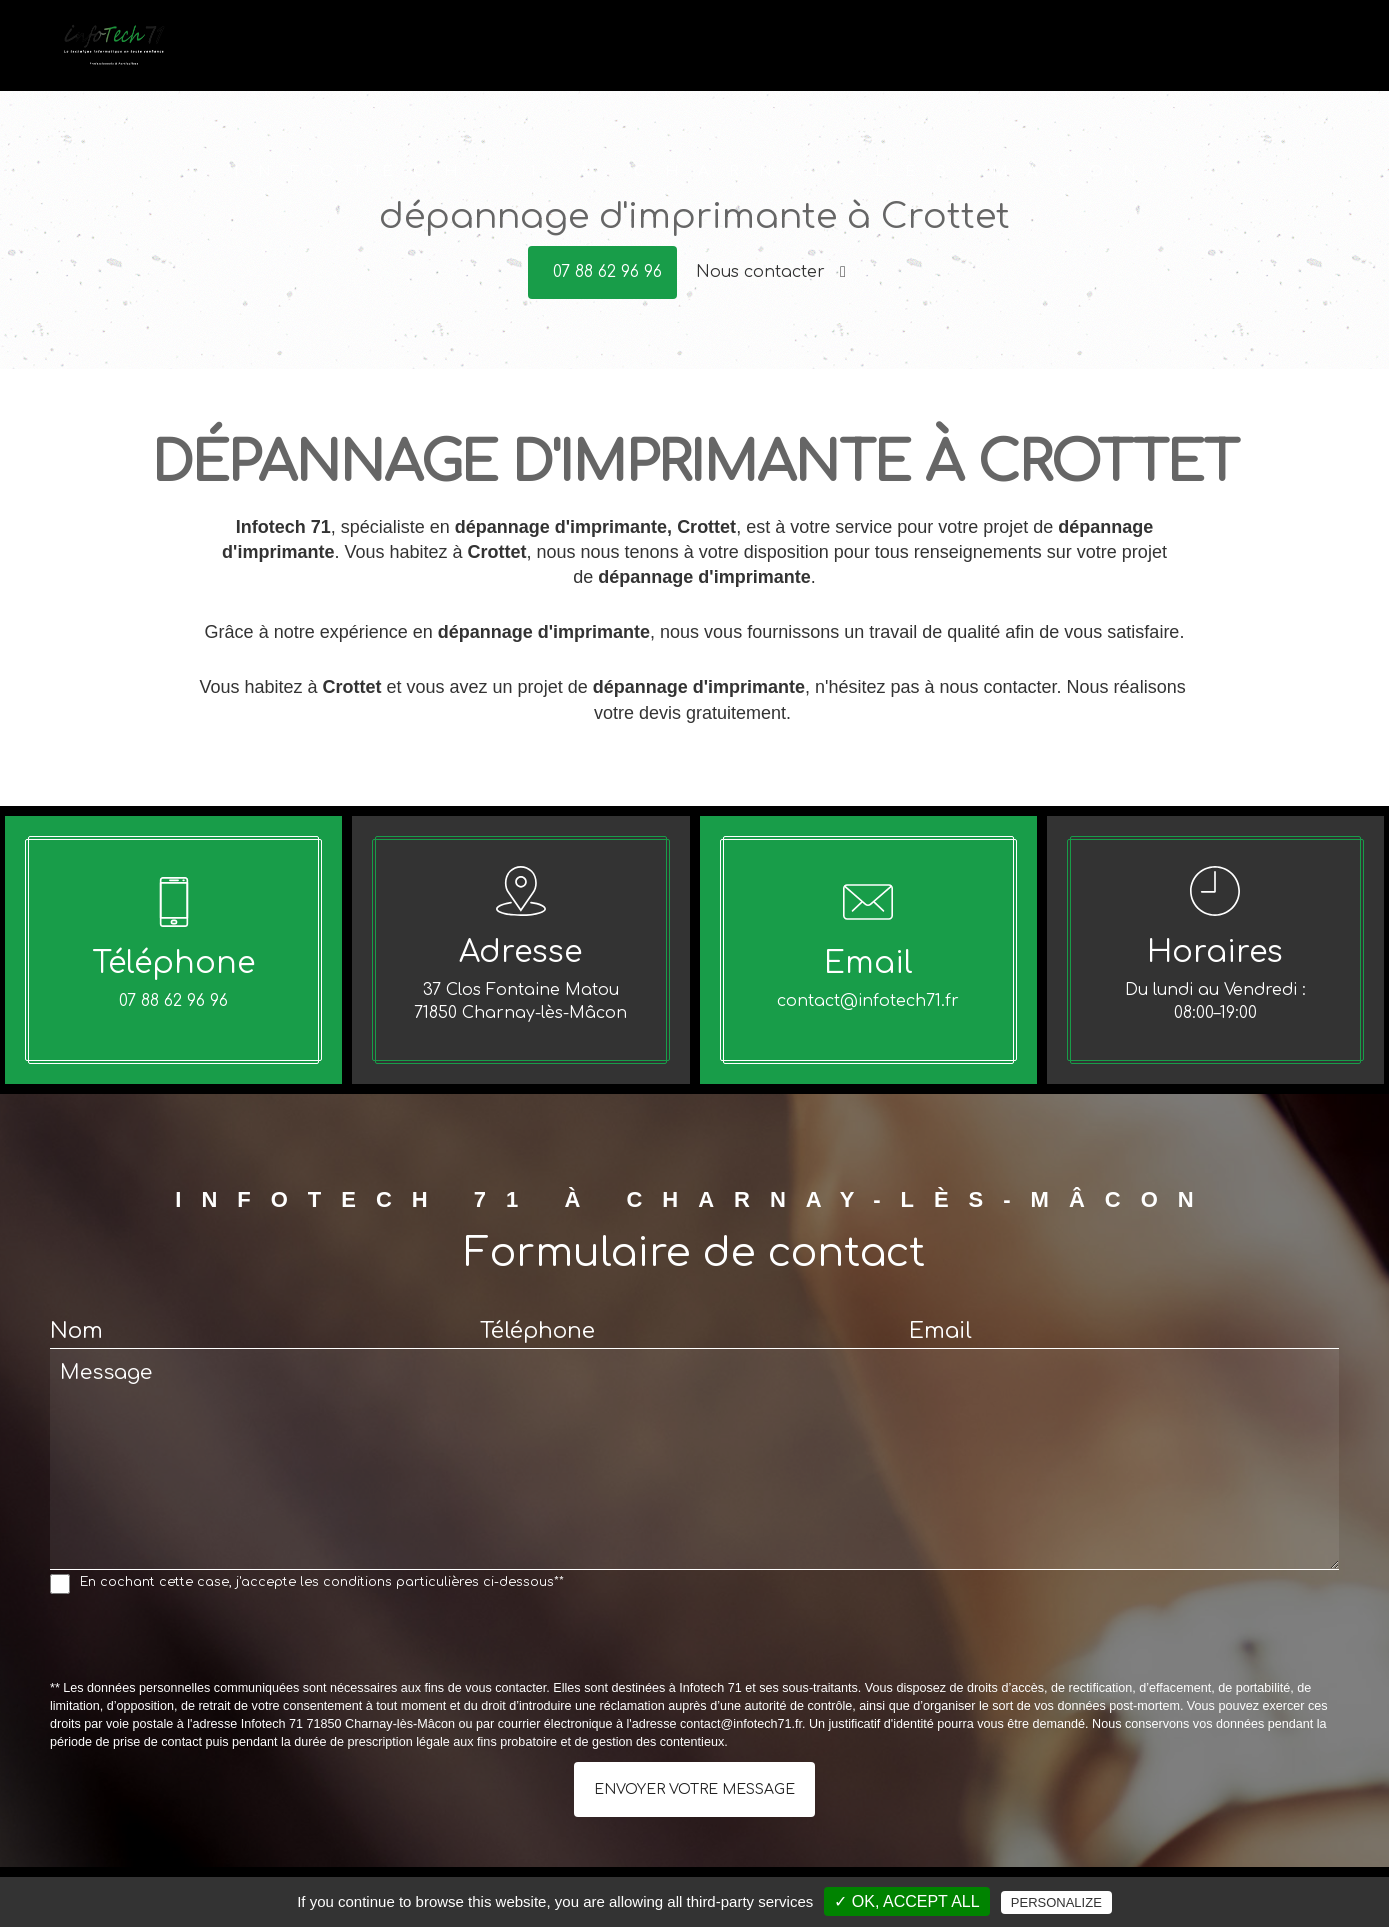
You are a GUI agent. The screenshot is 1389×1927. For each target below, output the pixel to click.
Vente (969, 42)
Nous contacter (771, 272)
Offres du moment (1150, 42)
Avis (1248, 42)
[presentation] (202, 1641)
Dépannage (888, 42)
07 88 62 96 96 (607, 272)
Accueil (801, 42)
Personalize (1056, 1902)
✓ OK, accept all (906, 1901)
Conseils (1036, 42)
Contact (1307, 42)
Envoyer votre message (694, 1789)
